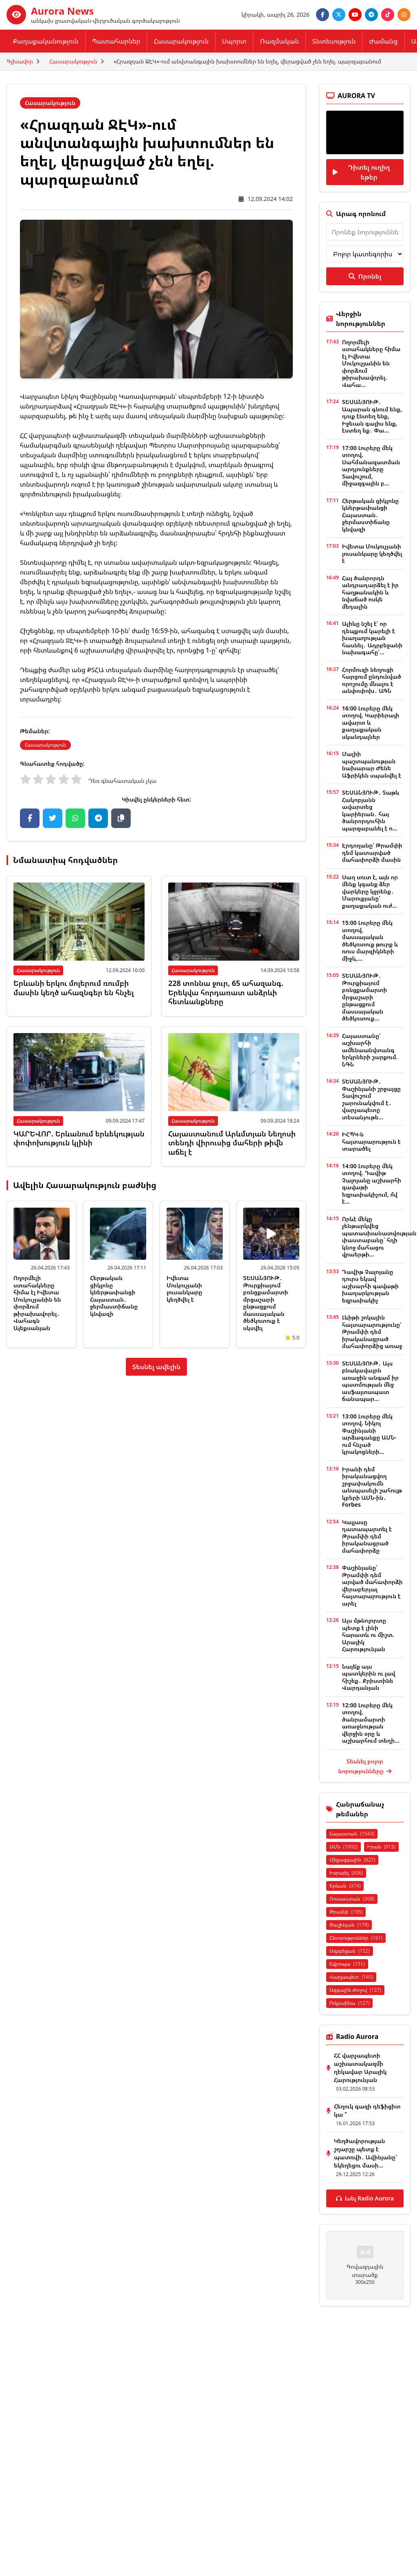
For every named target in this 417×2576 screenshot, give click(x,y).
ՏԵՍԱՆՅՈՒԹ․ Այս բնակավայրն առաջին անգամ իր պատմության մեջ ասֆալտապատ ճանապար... (370, 1381)
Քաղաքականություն (46, 41)
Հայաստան (351, 1833)
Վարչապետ (351, 1976)
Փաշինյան (349, 1924)
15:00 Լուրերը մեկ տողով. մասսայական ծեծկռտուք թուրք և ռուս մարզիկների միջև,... (370, 940)
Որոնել (365, 276)
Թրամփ (345, 1911)
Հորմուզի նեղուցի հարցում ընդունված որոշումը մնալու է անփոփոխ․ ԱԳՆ (371, 680)
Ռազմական (279, 41)
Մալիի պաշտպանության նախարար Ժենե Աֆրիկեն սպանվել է (371, 764)
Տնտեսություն (334, 41)
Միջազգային (352, 1859)
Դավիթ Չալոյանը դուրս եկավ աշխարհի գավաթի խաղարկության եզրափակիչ (370, 1286)
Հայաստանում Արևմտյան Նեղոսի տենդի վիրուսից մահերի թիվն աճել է (232, 1143)
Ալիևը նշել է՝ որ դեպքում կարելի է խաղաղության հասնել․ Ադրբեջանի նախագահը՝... (372, 638)
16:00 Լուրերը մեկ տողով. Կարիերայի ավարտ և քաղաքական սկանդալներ (370, 722)
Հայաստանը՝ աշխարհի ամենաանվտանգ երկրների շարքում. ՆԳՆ (370, 1050)
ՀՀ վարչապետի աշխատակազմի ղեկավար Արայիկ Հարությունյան (360, 2068)
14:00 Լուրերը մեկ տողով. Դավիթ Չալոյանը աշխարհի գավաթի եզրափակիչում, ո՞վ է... (371, 1184)
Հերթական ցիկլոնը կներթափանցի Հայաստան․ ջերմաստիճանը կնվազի (114, 1295)
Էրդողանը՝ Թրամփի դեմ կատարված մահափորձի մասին (372, 852)
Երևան (344, 1885)
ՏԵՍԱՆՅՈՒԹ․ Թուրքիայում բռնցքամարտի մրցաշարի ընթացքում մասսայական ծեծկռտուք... (364, 997)
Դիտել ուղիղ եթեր (361, 172)
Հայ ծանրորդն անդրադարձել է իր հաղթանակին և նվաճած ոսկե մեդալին (370, 592)
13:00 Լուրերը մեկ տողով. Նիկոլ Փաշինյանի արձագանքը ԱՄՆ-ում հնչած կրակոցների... (369, 1434)
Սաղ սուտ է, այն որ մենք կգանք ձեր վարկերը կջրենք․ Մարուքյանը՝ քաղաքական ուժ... (370, 891)
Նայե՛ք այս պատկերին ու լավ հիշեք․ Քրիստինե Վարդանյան (368, 1677)
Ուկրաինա (349, 2002)
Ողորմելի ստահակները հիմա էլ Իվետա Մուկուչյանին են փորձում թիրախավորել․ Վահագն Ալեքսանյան (37, 1303)
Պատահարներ (116, 41)
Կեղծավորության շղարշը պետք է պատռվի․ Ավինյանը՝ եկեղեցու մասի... (365, 2153)
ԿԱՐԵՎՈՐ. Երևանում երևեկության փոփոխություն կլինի (79, 1138)
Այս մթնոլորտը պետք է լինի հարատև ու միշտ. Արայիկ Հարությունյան (368, 1635)
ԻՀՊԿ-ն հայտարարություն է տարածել (371, 1141)
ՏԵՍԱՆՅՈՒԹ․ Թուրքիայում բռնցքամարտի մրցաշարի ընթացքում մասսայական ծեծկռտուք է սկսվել (265, 1303)
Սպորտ (234, 41)
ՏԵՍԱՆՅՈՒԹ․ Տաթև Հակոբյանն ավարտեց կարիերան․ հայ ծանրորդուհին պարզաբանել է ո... (370, 810)
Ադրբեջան (349, 1950)
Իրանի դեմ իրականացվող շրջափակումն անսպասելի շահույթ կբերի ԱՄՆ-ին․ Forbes (372, 1487)
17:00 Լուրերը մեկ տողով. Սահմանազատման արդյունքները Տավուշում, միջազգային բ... (371, 465)
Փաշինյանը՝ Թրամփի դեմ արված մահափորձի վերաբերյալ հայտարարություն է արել (372, 1585)
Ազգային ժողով (355, 1989)
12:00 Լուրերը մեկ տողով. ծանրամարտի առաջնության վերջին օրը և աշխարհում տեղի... (370, 1723)
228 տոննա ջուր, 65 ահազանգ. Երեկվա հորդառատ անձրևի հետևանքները (225, 992)
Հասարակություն (181, 41)
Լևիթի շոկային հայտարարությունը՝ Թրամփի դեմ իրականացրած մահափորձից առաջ (372, 1331)
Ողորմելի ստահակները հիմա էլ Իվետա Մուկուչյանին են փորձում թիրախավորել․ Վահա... (371, 363)
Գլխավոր (20, 61)
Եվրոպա (347, 1963)
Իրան (381, 1846)
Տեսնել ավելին (156, 1366)
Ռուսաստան (351, 1898)
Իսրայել (346, 1872)
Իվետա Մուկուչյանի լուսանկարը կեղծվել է (184, 1288)
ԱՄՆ (343, 1846)
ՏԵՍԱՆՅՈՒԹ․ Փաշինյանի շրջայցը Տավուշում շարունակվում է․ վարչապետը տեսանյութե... (371, 1099)
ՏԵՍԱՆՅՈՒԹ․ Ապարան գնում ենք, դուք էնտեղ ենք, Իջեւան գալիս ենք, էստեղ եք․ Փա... (372, 416)
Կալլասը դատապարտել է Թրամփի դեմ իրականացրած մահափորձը (367, 1536)
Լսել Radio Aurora (365, 2198)
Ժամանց (383, 41)
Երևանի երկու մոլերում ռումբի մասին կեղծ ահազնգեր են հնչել (73, 987)
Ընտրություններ (355, 1937)
